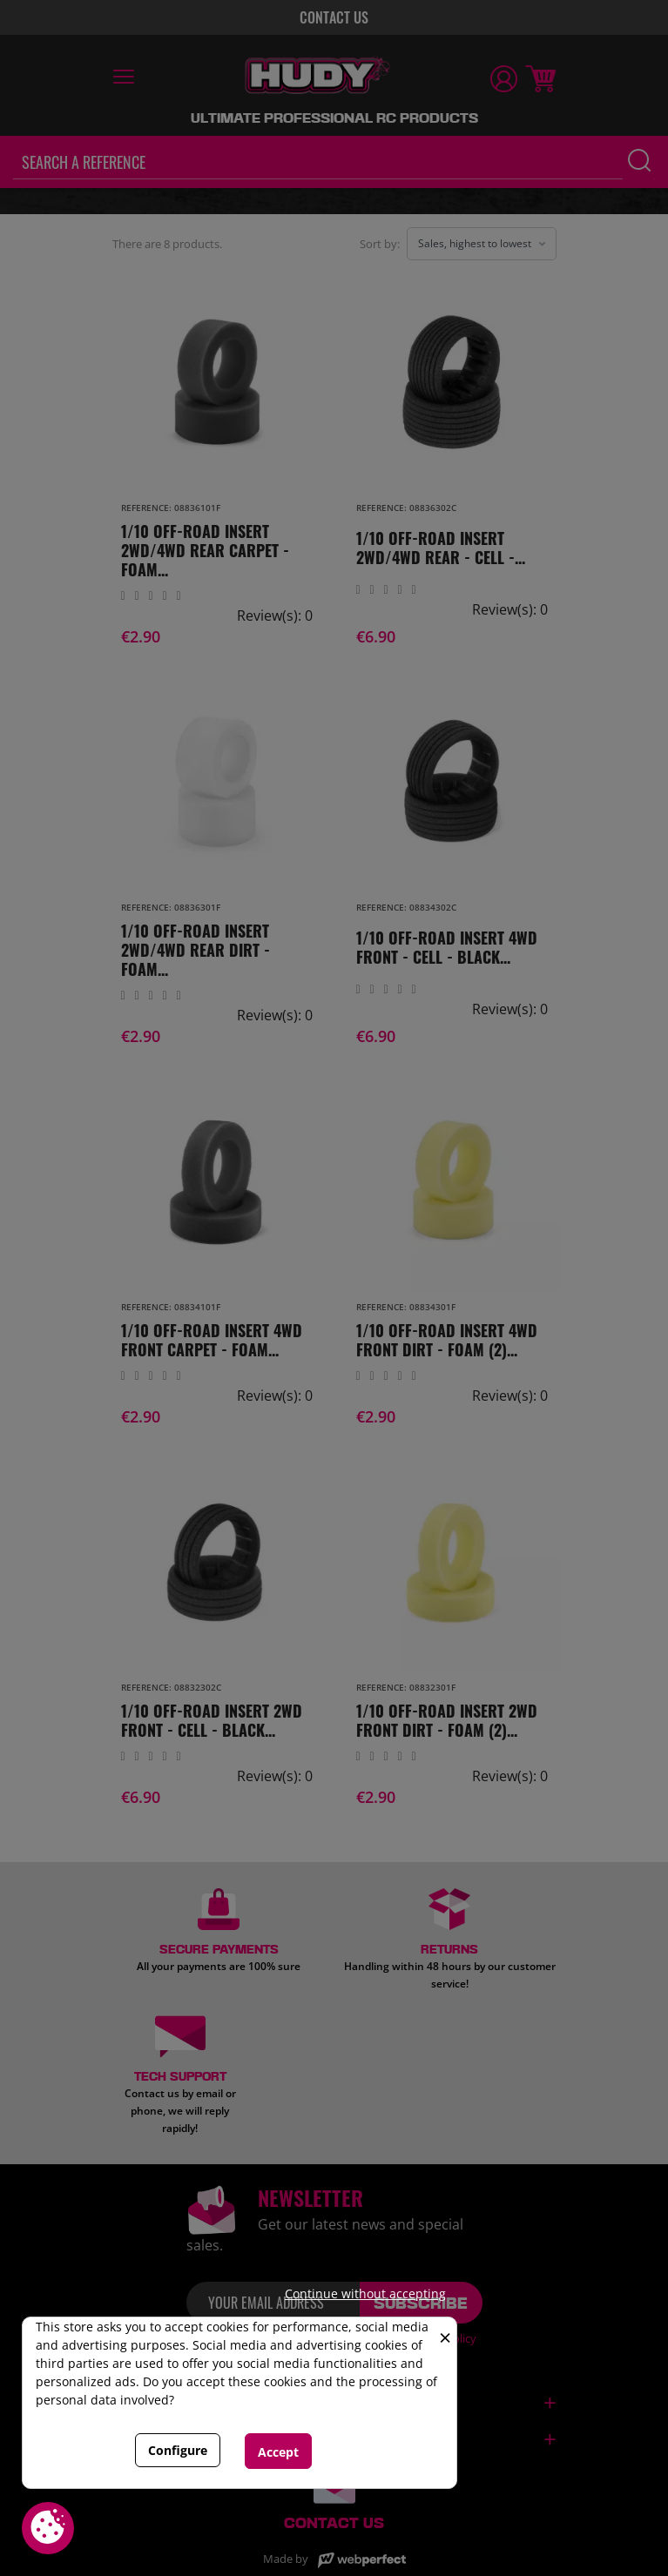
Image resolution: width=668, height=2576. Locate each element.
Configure (177, 2450)
